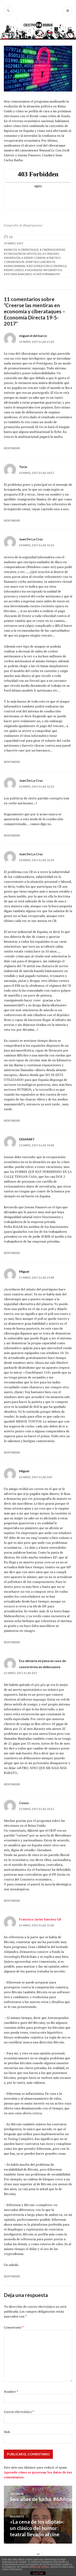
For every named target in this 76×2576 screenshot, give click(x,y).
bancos (11, 249)
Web (7, 2432)
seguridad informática (44, 270)
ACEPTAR (38, 2573)
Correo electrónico (19, 2411)
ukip (38, 274)
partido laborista (41, 262)
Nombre (11, 2391)
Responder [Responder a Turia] (12, 520)
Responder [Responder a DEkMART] (12, 1253)
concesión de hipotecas (23, 253)
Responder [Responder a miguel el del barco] (12, 448)
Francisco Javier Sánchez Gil (40, 1919)
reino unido (15, 270)
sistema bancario (19, 274)
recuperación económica (47, 266)
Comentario (14, 2327)
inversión (13, 257)
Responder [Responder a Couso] (12, 1900)
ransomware (15, 266)
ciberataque (29, 249)
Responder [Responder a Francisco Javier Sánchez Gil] (12, 2276)
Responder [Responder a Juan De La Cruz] (12, 762)
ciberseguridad (53, 249)
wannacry (52, 274)
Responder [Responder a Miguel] (12, 1452)
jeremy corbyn (34, 257)
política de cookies (39, 2566)
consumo (52, 253)
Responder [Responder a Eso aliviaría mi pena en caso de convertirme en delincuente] (12, 1784)
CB (11, 237)
